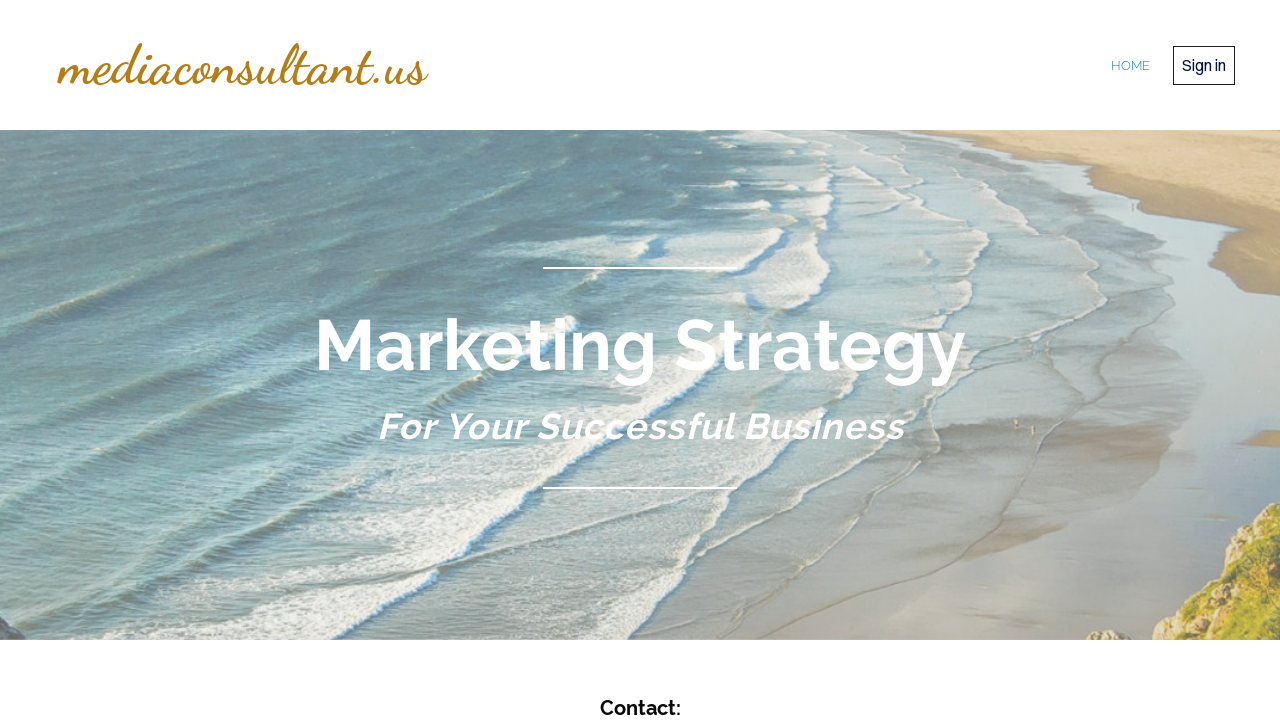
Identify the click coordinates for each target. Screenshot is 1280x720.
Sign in (1204, 65)
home (1130, 65)
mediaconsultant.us (243, 65)
